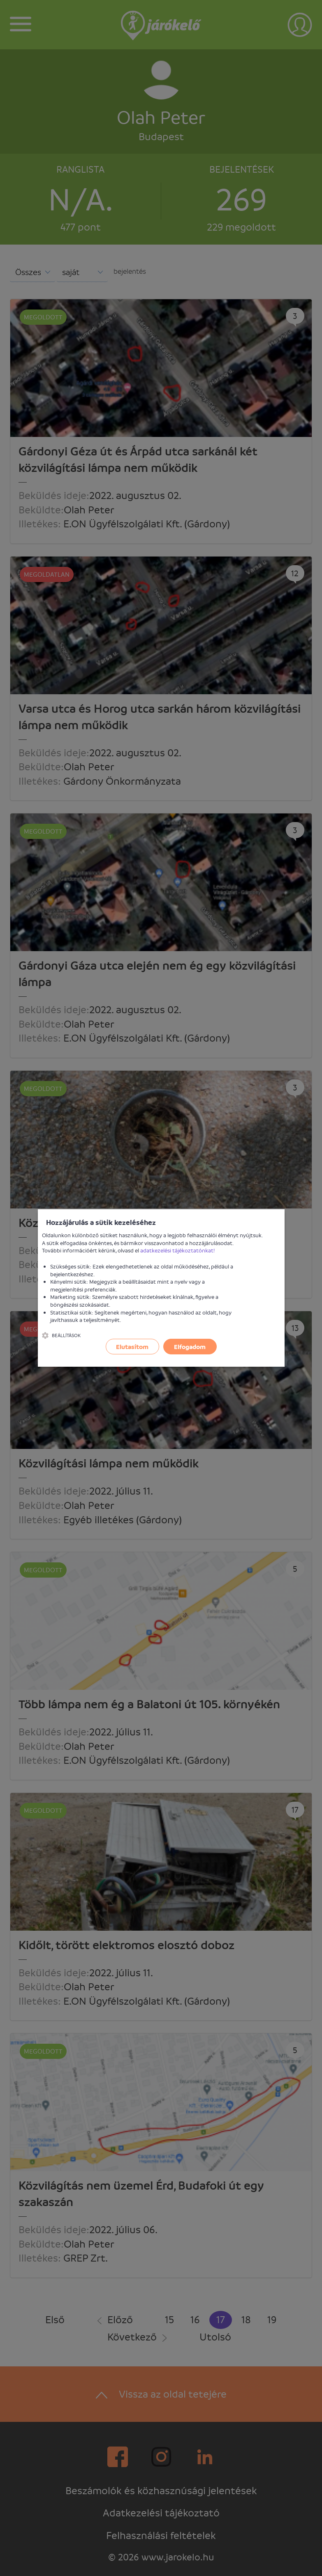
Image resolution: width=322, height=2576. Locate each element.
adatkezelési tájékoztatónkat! (177, 1250)
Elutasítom (132, 1346)
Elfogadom (190, 1346)
